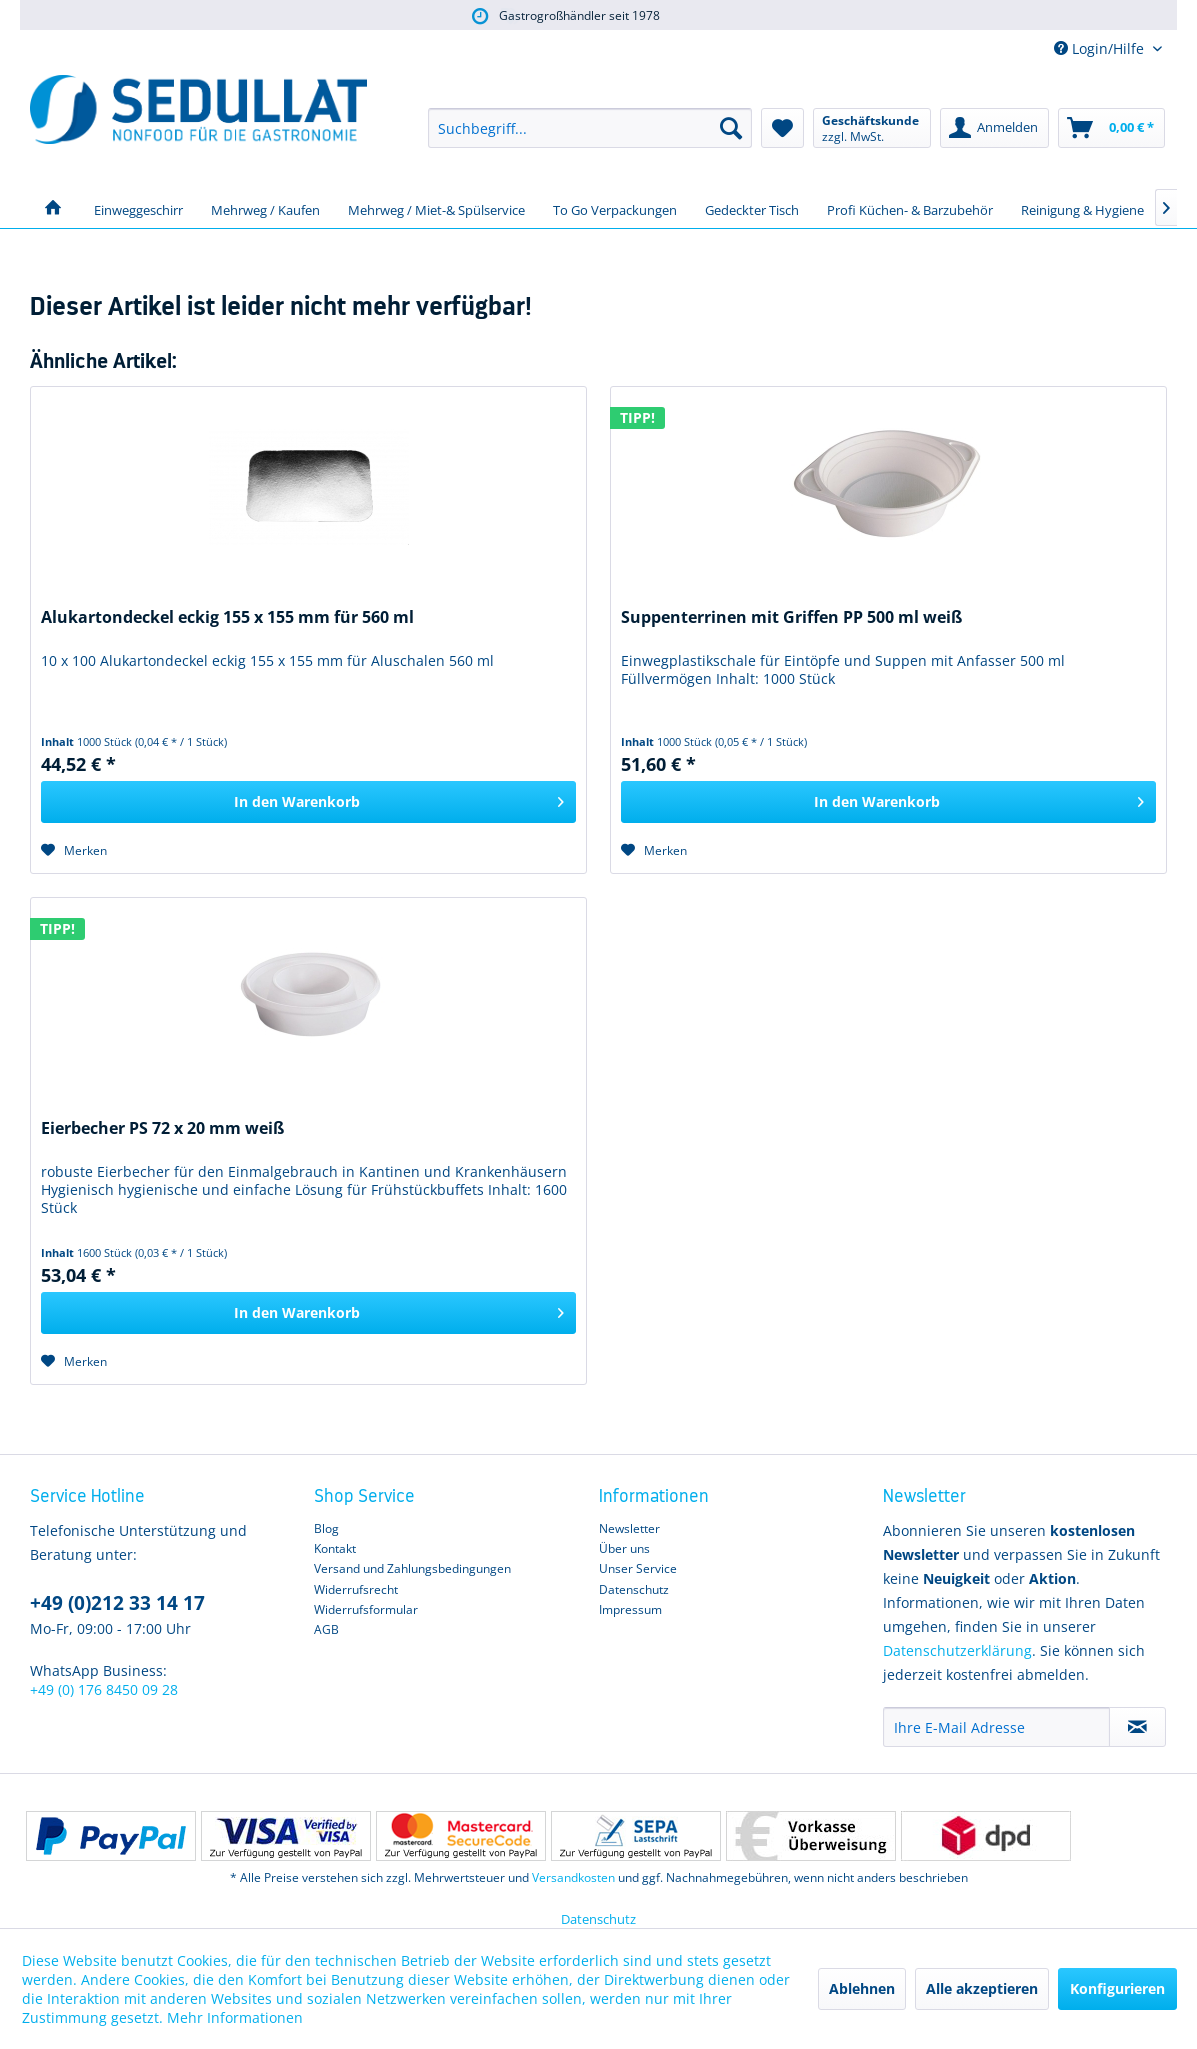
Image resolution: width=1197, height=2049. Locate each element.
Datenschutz (634, 1589)
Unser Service (638, 1568)
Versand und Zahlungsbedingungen (412, 1568)
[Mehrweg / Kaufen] (265, 208)
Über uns (624, 1548)
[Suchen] (731, 128)
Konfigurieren (1117, 1988)
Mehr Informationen (235, 2017)
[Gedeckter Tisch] (752, 208)
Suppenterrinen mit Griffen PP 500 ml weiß (791, 617)
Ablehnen (862, 1988)
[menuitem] (590, 128)
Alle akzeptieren (982, 1988)
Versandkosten (573, 1877)
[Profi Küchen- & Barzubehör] (910, 208)
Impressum (630, 1609)
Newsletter (629, 1528)
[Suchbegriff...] (590, 128)
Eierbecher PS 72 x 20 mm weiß (162, 1128)
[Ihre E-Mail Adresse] (996, 1727)
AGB (326, 1629)
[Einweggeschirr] (138, 208)
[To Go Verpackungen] (615, 208)
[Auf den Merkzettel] (74, 850)
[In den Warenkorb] (308, 802)
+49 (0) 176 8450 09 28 (104, 1689)
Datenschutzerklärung (957, 1650)
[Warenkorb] (1111, 128)
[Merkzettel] (782, 128)
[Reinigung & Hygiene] (1082, 208)
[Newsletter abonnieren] (1137, 1727)
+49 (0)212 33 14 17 (117, 1603)
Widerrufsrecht (356, 1589)
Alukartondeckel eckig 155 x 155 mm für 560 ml (227, 617)
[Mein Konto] (994, 128)
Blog (326, 1528)
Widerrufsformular (366, 1609)
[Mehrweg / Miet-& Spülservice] (436, 208)
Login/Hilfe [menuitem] (1101, 48)
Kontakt (335, 1548)
